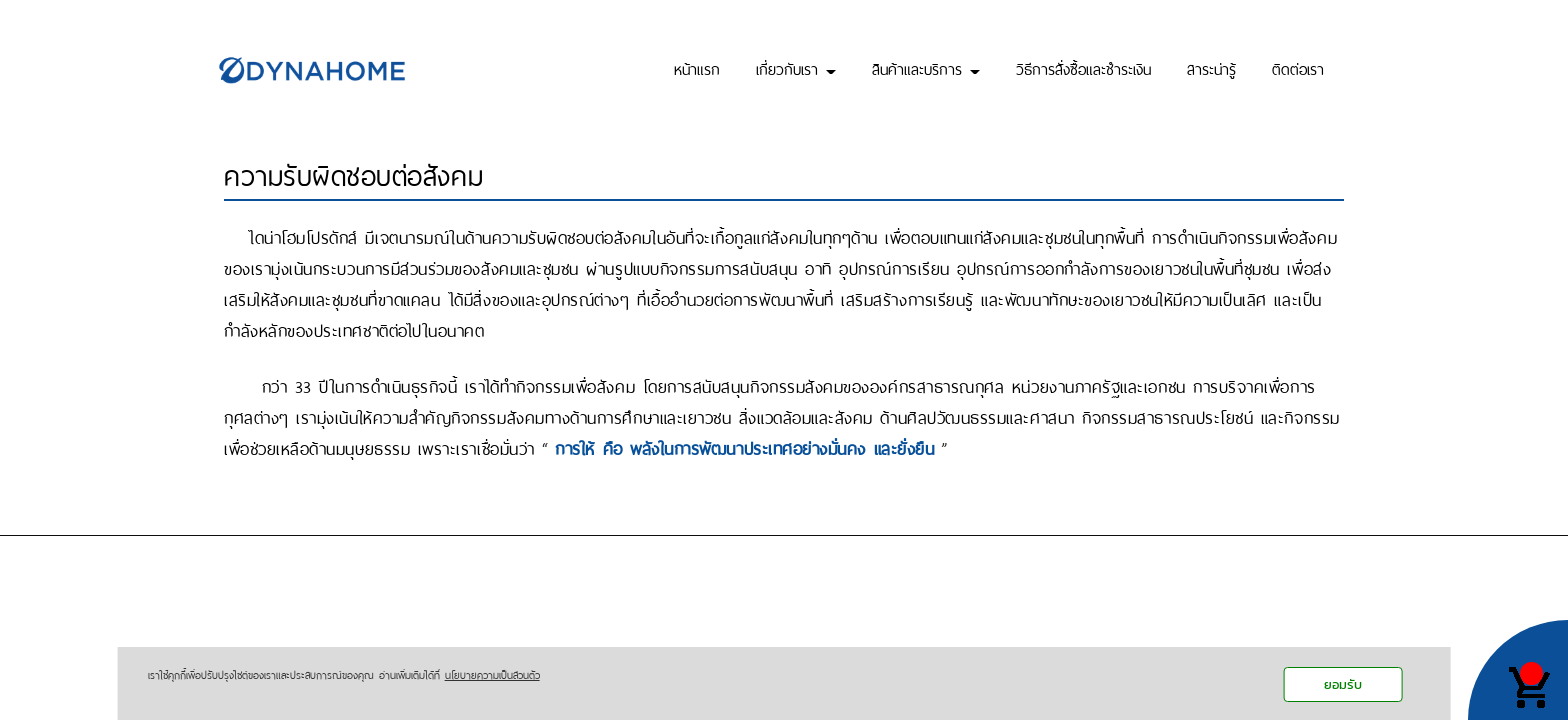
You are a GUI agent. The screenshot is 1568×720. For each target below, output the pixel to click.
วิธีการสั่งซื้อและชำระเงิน (1083, 67)
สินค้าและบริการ (926, 67)
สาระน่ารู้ (1211, 67)
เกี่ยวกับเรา (796, 67)
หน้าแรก (697, 67)
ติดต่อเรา (1298, 67)
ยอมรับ (1343, 684)
